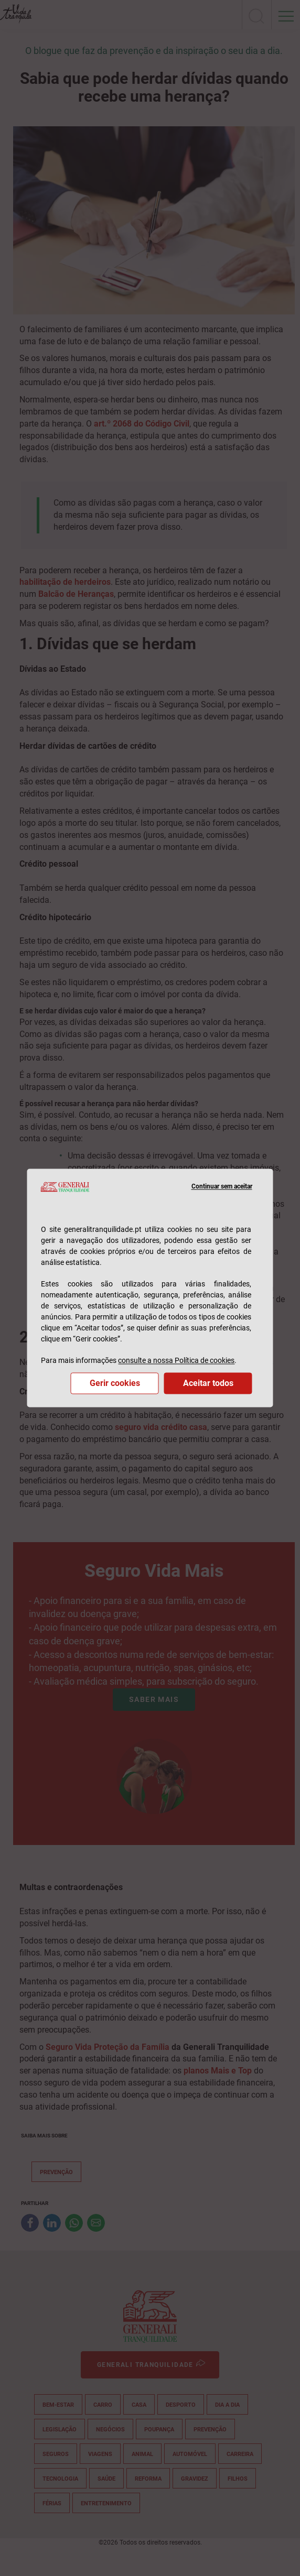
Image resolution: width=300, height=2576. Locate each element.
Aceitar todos (208, 1384)
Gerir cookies (115, 1384)
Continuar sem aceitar (221, 1187)
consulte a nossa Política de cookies (176, 1361)
